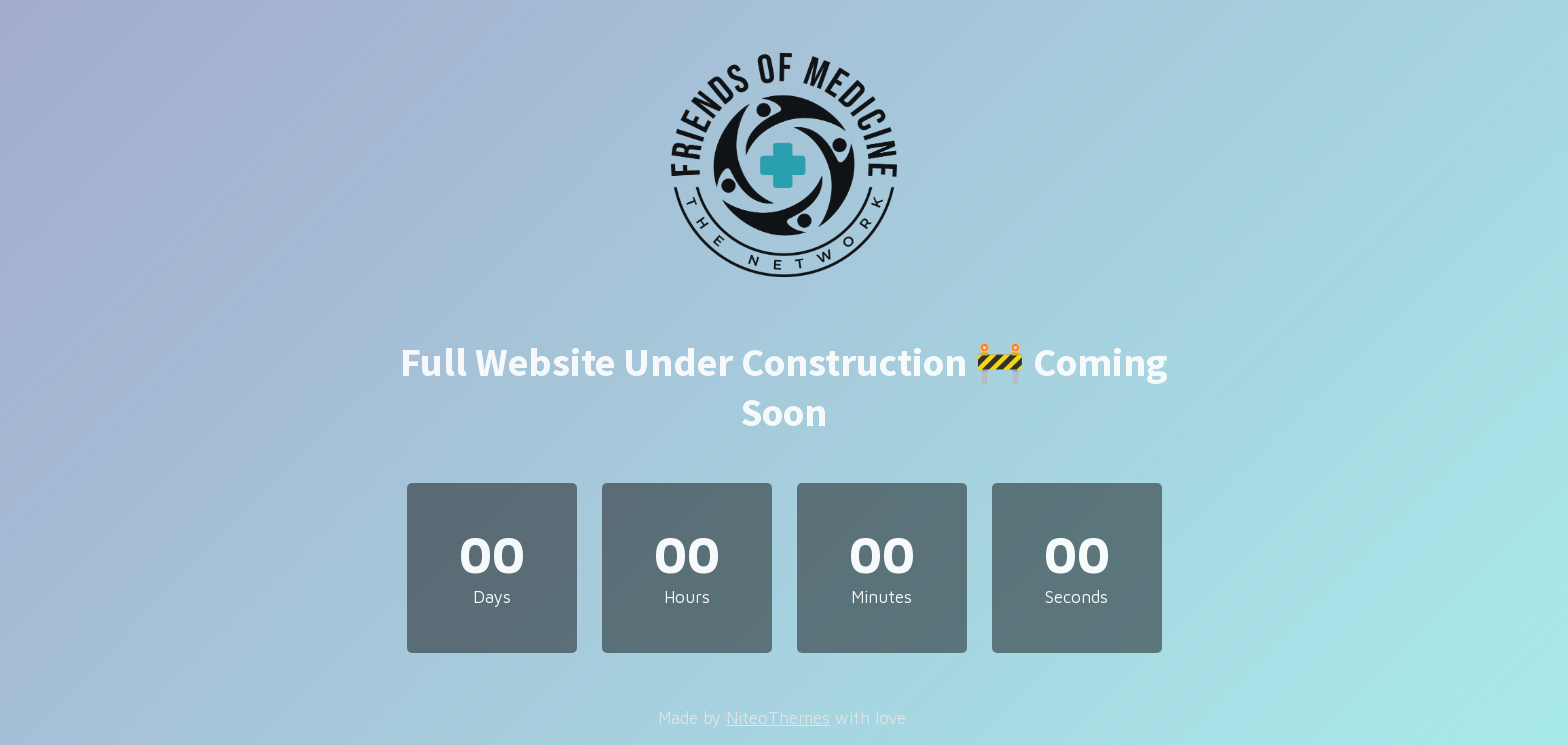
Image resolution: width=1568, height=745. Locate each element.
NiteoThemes (778, 718)
